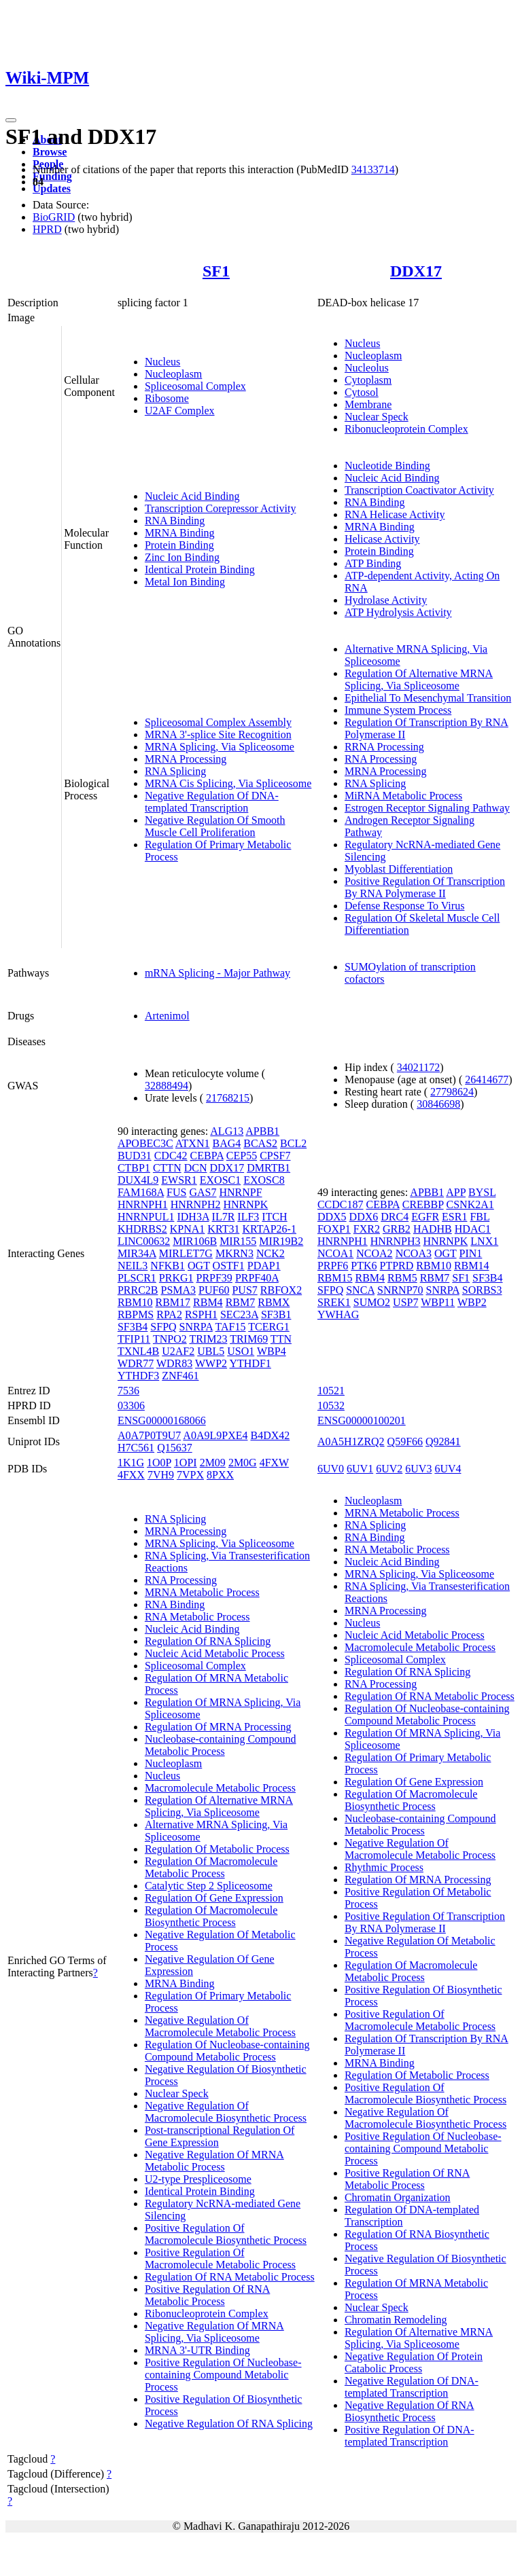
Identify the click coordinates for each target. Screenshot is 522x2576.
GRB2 (397, 1229)
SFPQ (163, 1326)
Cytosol (362, 392)
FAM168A (141, 1192)
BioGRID (54, 217)
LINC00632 (144, 1241)
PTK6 (364, 1265)
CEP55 (241, 1155)
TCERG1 (268, 1326)
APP (456, 1192)
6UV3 (418, 1468)
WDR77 (136, 1363)
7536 (128, 1390)
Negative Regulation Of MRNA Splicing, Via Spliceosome (214, 2332)
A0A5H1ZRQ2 (351, 1441)
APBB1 (262, 1131)
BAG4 (226, 1143)
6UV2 (389, 1468)
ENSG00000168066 (162, 1420)
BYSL (481, 1192)
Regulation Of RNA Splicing (208, 1641)
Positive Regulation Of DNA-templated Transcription (409, 2436)
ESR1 (454, 1216)
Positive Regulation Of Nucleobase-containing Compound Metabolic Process (223, 2375)
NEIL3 (132, 1265)
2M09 (213, 1462)
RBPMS (136, 1314)
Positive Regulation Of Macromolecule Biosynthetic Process (226, 2234)
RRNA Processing (384, 746)
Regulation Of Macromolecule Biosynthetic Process (211, 1916)
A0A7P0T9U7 (149, 1435)
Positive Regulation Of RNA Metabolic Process (207, 2295)
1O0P (159, 1462)
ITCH (274, 1216)
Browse (50, 152)
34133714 (373, 169)
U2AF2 (178, 1351)
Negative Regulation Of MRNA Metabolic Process (214, 2161)
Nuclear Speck (376, 416)
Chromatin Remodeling (396, 2319)
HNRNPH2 (196, 1204)
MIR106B (195, 1241)
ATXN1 (192, 1143)
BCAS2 (260, 1143)
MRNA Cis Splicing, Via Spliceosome (228, 783)
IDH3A (193, 1216)
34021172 (418, 1067)
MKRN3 (234, 1253)
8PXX (220, 1475)
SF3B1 (276, 1314)
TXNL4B (138, 1351)
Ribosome (167, 398)
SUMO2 (371, 1302)
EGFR (425, 1216)
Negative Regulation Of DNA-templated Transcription (212, 802)
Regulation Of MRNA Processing (218, 1727)
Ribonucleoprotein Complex (406, 429)
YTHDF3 (138, 1375)
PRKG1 (176, 1278)
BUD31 (135, 1155)
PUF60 (213, 1290)
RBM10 (135, 1302)
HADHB (432, 1229)
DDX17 (416, 271)
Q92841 (443, 1441)
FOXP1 (334, 1229)
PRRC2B (138, 1290)
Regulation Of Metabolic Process (217, 1849)
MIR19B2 (281, 1241)
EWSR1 (178, 1180)
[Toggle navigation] (10, 120)
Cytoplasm (368, 380)
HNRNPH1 (143, 1204)
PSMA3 (178, 1290)
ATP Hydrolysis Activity (398, 612)
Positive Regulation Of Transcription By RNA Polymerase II (425, 887)
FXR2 (366, 1229)
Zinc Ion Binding (182, 557)
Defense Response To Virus (404, 905)
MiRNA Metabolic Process (403, 795)
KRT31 (223, 1229)
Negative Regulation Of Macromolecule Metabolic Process (220, 2026)
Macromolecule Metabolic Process (220, 1788)
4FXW (274, 1462)
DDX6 (364, 1216)
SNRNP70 (400, 1290)
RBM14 (471, 1265)
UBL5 (210, 1351)
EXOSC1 (220, 1180)
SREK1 (334, 1302)
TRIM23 (208, 1339)
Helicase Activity (382, 539)
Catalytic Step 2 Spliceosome (209, 1885)
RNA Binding (175, 520)
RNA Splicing (175, 771)
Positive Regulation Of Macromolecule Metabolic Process (220, 2258)
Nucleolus (367, 368)
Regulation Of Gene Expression (214, 1898)
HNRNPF (240, 1192)
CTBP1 (134, 1168)
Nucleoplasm (173, 374)
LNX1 (484, 1241)
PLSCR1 (137, 1278)
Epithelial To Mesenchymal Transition (428, 698)
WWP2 (211, 1363)
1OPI (185, 1462)
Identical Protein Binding (200, 569)
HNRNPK (245, 1204)
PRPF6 (332, 1265)
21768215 (227, 1098)
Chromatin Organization (398, 2197)
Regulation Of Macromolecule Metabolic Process (211, 1867)
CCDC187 (340, 1204)
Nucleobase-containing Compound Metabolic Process (220, 1745)
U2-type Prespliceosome (198, 2179)
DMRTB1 (268, 1168)
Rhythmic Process (384, 1867)
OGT (199, 1265)
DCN (195, 1168)
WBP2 (472, 1302)
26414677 (486, 1079)
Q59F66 (405, 1441)
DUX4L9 (138, 1180)
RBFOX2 (281, 1290)
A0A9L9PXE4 (215, 1435)
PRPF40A (257, 1278)
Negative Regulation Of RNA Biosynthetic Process (409, 2411)
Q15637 (174, 1447)
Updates (52, 188)
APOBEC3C (145, 1143)
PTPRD (397, 1265)
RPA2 (169, 1314)
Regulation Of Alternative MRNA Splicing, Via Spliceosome (419, 679)
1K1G (131, 1462)
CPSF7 (275, 1155)
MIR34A (137, 1253)
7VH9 (160, 1475)
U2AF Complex (180, 410)
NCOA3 (414, 1253)
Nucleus (162, 361)
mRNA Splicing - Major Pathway (217, 973)
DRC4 (394, 1216)
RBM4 (208, 1302)
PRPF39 (214, 1278)
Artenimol (167, 1015)
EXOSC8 (263, 1180)
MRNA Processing (185, 759)
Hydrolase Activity (386, 600)
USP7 (405, 1302)
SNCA (360, 1290)
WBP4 (271, 1351)
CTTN (167, 1168)
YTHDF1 (250, 1363)
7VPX (190, 1475)
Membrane (368, 404)
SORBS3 (482, 1290)
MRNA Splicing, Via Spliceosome (219, 746)
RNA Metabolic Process (197, 1616)
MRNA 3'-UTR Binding (197, 2350)
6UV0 (330, 1468)
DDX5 (332, 1216)
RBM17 (172, 1302)
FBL (479, 1216)
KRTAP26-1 (269, 1229)
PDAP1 (264, 1265)
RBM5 (402, 1278)
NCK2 (270, 1253)
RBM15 (335, 1278)
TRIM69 (249, 1339)
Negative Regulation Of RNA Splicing (229, 2423)
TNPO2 (170, 1339)
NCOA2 (374, 1253)
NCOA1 (335, 1253)
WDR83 (174, 1363)
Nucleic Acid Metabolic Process (215, 1653)
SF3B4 (132, 1326)
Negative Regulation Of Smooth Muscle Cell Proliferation (215, 826)
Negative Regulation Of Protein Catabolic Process (414, 2362)
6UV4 (447, 1468)
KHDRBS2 (142, 1229)
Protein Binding (179, 545)
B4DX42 (270, 1435)
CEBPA (207, 1155)
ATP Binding (373, 563)
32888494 (166, 1085)
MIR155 (238, 1241)
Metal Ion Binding (185, 581)
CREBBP (423, 1204)
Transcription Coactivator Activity (419, 490)
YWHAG (338, 1314)
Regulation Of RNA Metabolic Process (230, 2277)
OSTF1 (229, 1265)
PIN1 (471, 1253)
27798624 (452, 1091)
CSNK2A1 (470, 1204)
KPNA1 (187, 1229)
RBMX (274, 1302)
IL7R (223, 1216)
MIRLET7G (186, 1253)
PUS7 (244, 1290)
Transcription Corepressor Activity (220, 508)
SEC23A (239, 1314)
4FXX (131, 1475)
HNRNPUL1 (146, 1216)
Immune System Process (398, 710)
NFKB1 (167, 1265)
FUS (176, 1192)
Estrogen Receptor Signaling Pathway (427, 808)
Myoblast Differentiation (399, 869)
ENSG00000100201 (361, 1420)
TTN (281, 1339)
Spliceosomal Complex (195, 386)
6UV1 (360, 1468)
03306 (131, 1405)
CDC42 (171, 1155)
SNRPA (196, 1326)
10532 (331, 1405)
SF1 (216, 271)
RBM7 (241, 1302)
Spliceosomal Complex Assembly (218, 722)
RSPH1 (201, 1314)
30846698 (438, 1104)
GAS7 (202, 1192)
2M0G (242, 1462)
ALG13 (226, 1131)
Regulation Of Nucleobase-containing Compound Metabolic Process (227, 2051)
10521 (331, 1390)
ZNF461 (180, 1375)
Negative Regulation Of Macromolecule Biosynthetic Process (226, 2112)
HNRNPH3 (395, 1241)
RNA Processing (381, 759)
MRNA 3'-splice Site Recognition (218, 734)
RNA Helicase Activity (395, 514)
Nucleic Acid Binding (192, 496)
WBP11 (438, 1302)
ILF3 (248, 1216)
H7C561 (136, 1447)
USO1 (240, 1351)
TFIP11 (134, 1339)
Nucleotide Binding (387, 465)
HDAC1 (473, 1229)
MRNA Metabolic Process (202, 1592)
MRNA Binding (180, 533)
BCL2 (293, 1143)
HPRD (47, 229)
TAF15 (230, 1326)
